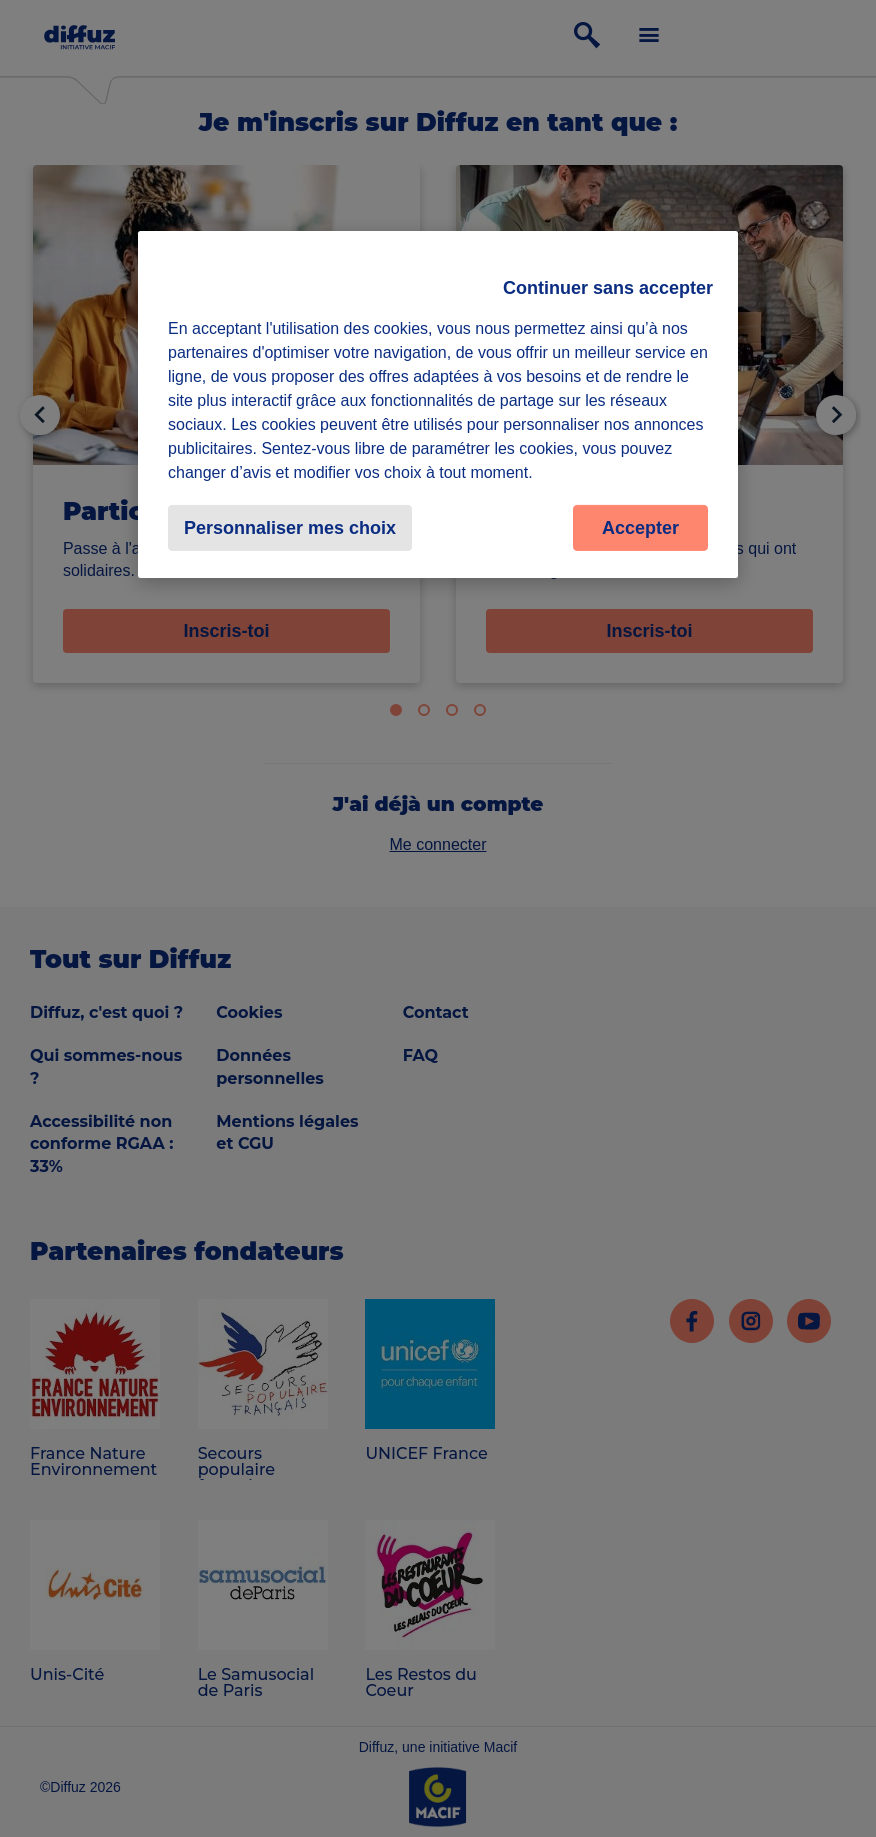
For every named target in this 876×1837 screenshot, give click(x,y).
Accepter (640, 527)
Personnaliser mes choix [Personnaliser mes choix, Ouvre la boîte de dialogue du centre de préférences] (290, 527)
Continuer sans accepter (608, 287)
